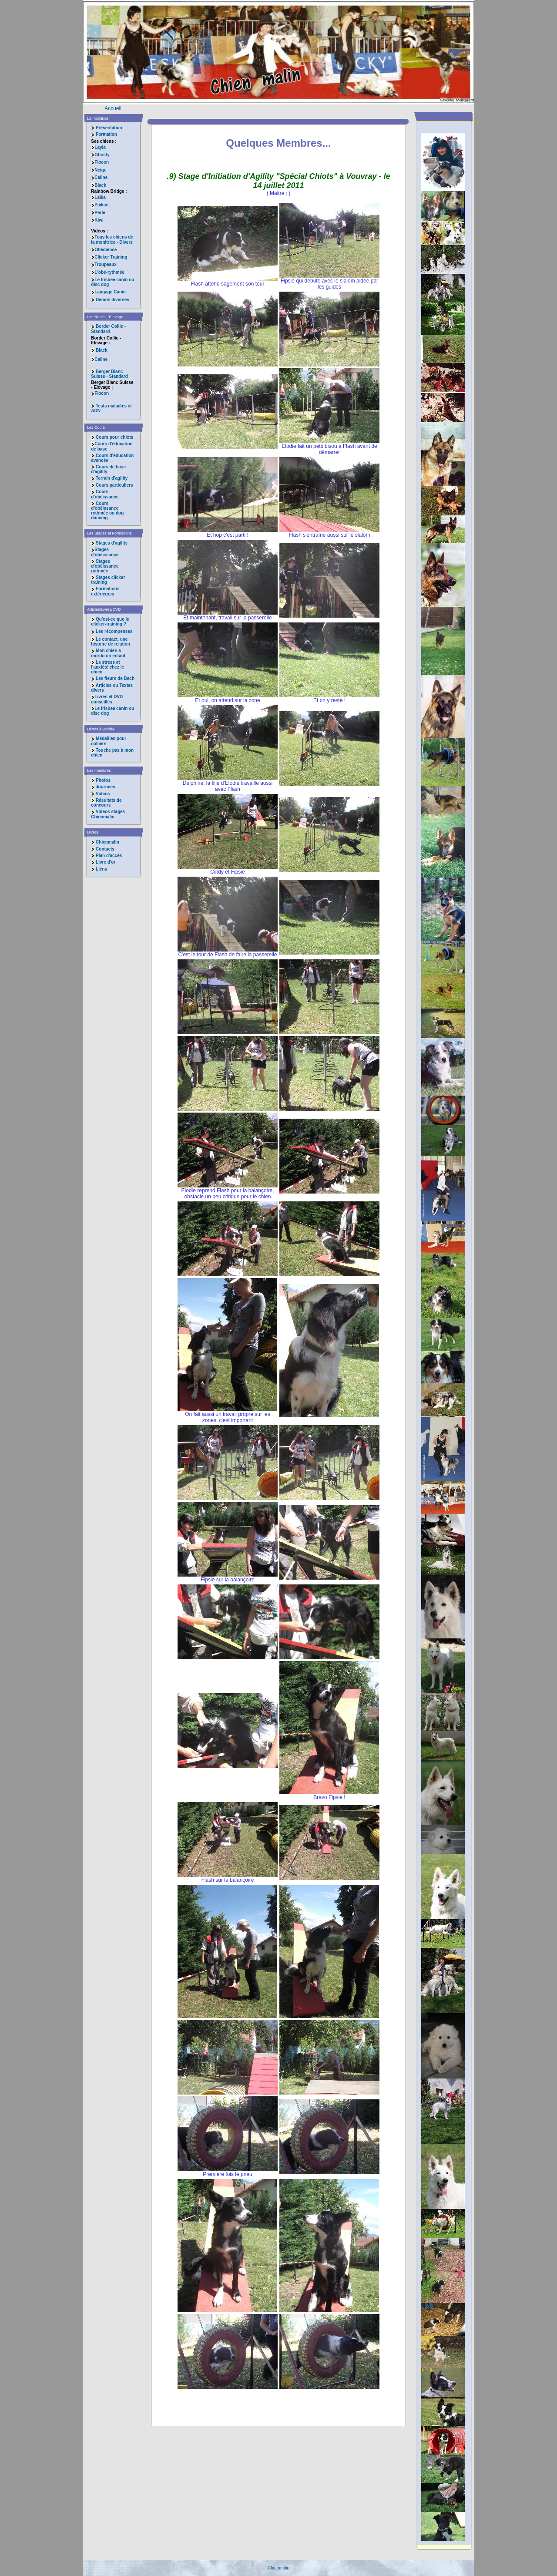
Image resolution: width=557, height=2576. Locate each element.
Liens (101, 869)
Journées (105, 786)
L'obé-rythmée (107, 272)
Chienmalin (106, 842)
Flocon (100, 162)
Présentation (109, 127)
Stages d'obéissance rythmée (104, 566)
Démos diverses (110, 299)
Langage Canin (108, 291)
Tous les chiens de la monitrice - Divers (112, 239)
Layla (98, 147)
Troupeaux (104, 264)
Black (98, 185)
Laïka (98, 197)
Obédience (104, 249)
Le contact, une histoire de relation (110, 641)
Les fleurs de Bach (115, 678)
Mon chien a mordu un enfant (108, 653)
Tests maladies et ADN (111, 408)
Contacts (105, 849)
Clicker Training (109, 257)
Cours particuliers (114, 485)
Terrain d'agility (112, 478)
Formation (106, 134)
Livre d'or (105, 862)
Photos (103, 780)
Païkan (99, 204)
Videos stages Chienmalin (108, 814)
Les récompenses (114, 631)
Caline (99, 177)
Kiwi (97, 220)
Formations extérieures (105, 591)
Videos (103, 793)
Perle (98, 212)
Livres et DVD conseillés (107, 699)
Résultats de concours (106, 802)
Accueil (112, 108)
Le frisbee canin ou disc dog (112, 282)
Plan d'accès (109, 855)
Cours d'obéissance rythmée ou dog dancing (107, 510)
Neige (98, 170)
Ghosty (100, 154)
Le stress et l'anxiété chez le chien (107, 667)
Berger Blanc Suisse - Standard (109, 374)
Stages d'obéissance (104, 552)
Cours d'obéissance (104, 494)
